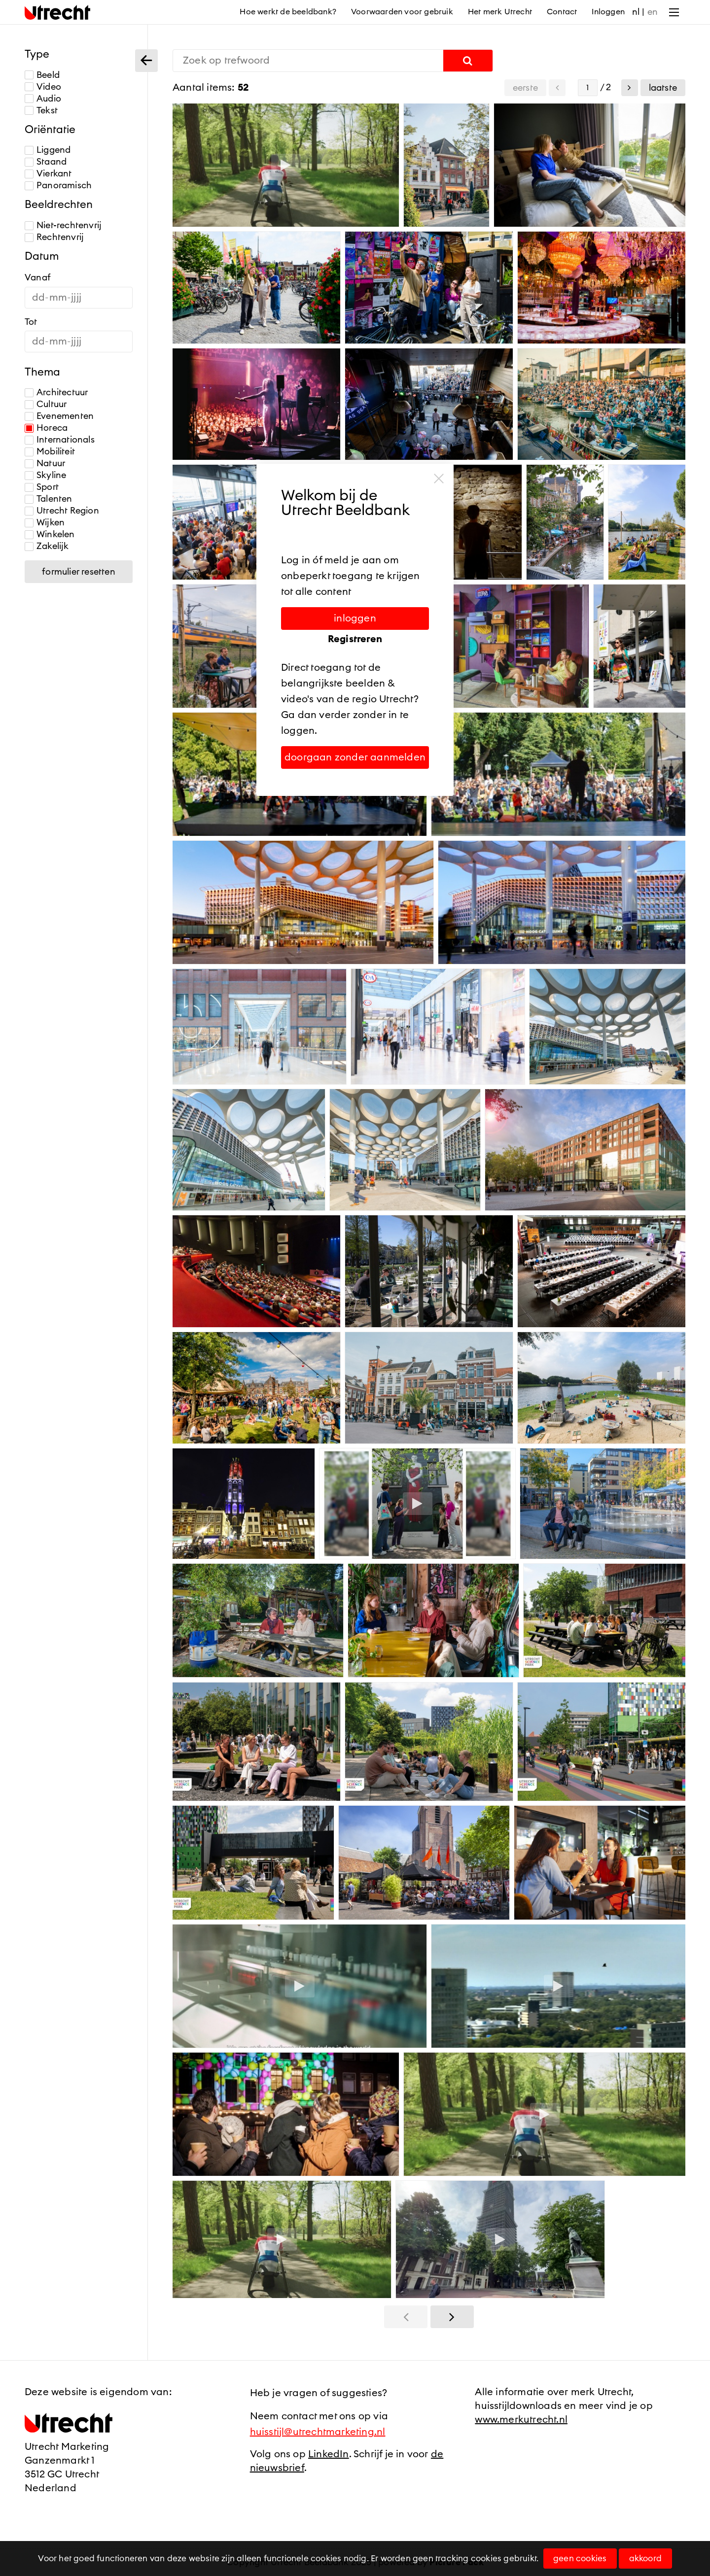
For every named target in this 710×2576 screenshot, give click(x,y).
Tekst (41, 110)
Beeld (42, 75)
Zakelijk (47, 546)
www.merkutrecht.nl (521, 2420)
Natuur (45, 463)
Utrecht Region (62, 510)
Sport (42, 487)
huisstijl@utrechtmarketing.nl (318, 2432)
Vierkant (48, 173)
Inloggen (608, 12)
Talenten (48, 499)
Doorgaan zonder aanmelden (355, 757)
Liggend (48, 150)
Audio (43, 98)
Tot (31, 321)
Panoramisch (58, 185)
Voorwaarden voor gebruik (402, 12)
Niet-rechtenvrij (63, 225)
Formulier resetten (78, 571)
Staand (46, 162)
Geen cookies (579, 2558)
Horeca (46, 428)
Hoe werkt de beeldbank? (288, 12)
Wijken (45, 522)
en (652, 11)
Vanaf (38, 277)
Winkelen (50, 534)
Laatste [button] (663, 87)
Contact (562, 12)
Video (43, 87)
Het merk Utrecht (500, 12)
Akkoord (645, 2558)
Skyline (45, 475)
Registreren (355, 639)
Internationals (60, 440)
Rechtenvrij (54, 237)
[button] (629, 87)
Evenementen (59, 416)
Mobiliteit (50, 451)
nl (635, 11)
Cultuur (46, 404)
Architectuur (56, 392)
